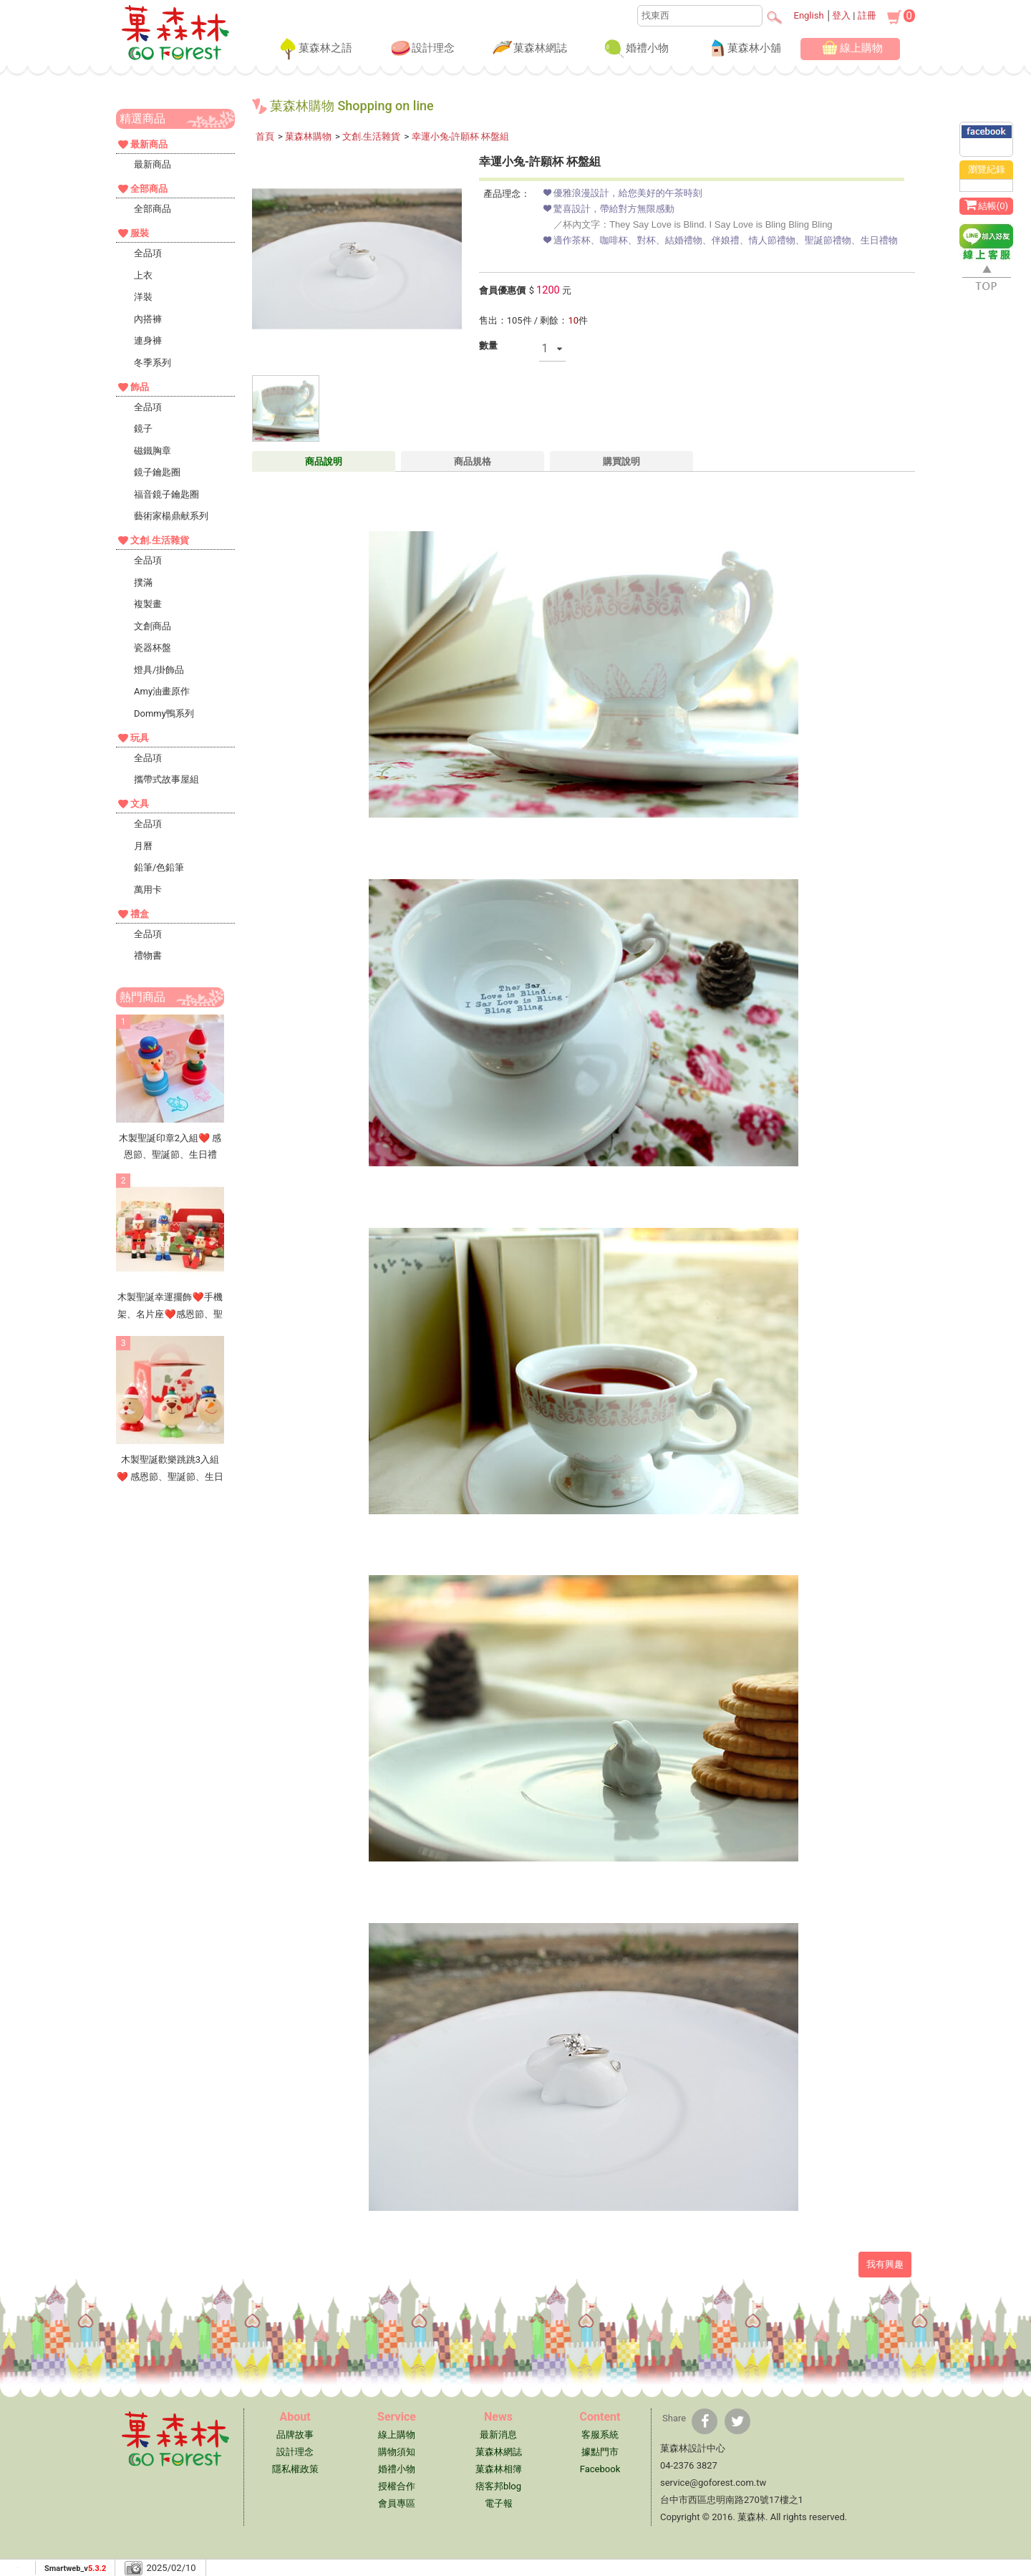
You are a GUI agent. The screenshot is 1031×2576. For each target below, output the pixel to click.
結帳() (986, 204)
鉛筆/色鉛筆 (159, 867)
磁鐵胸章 (152, 450)
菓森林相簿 (498, 2469)
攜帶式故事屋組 (166, 779)
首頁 (265, 136)
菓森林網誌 (528, 49)
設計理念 (422, 49)
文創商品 (152, 626)
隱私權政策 (295, 2469)
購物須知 (396, 2451)
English (809, 15)
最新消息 (498, 2434)
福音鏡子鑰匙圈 (166, 494)
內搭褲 (148, 319)
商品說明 (323, 461)
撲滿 (143, 582)
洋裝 (143, 296)
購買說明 (621, 461)
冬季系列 (152, 362)
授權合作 (396, 2486)
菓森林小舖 (743, 49)
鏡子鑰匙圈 (157, 472)
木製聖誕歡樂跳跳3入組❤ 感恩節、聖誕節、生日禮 (170, 1476)
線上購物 (850, 49)
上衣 (143, 275)
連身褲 (148, 340)
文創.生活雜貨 (371, 136)
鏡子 (143, 428)
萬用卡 (148, 889)
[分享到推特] (737, 2421)
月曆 (143, 846)
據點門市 (600, 2451)
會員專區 (396, 2503)
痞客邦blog (498, 2486)
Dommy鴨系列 (164, 713)
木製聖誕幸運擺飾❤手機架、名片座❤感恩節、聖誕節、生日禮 (169, 1314)
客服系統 (600, 2434)
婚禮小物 (636, 49)
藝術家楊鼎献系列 (171, 515)
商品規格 (472, 461)
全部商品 (152, 208)
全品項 (148, 253)
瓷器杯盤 (152, 647)
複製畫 (148, 604)
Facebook (600, 2469)
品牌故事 (295, 2434)
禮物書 (148, 955)
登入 (841, 15)
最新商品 (152, 164)
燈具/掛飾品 (159, 669)
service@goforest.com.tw (713, 2482)
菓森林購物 (308, 136)
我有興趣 (885, 2264)
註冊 (867, 15)
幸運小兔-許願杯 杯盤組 (461, 136)
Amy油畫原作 (162, 691)
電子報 (499, 2503)
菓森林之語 (314, 49)
